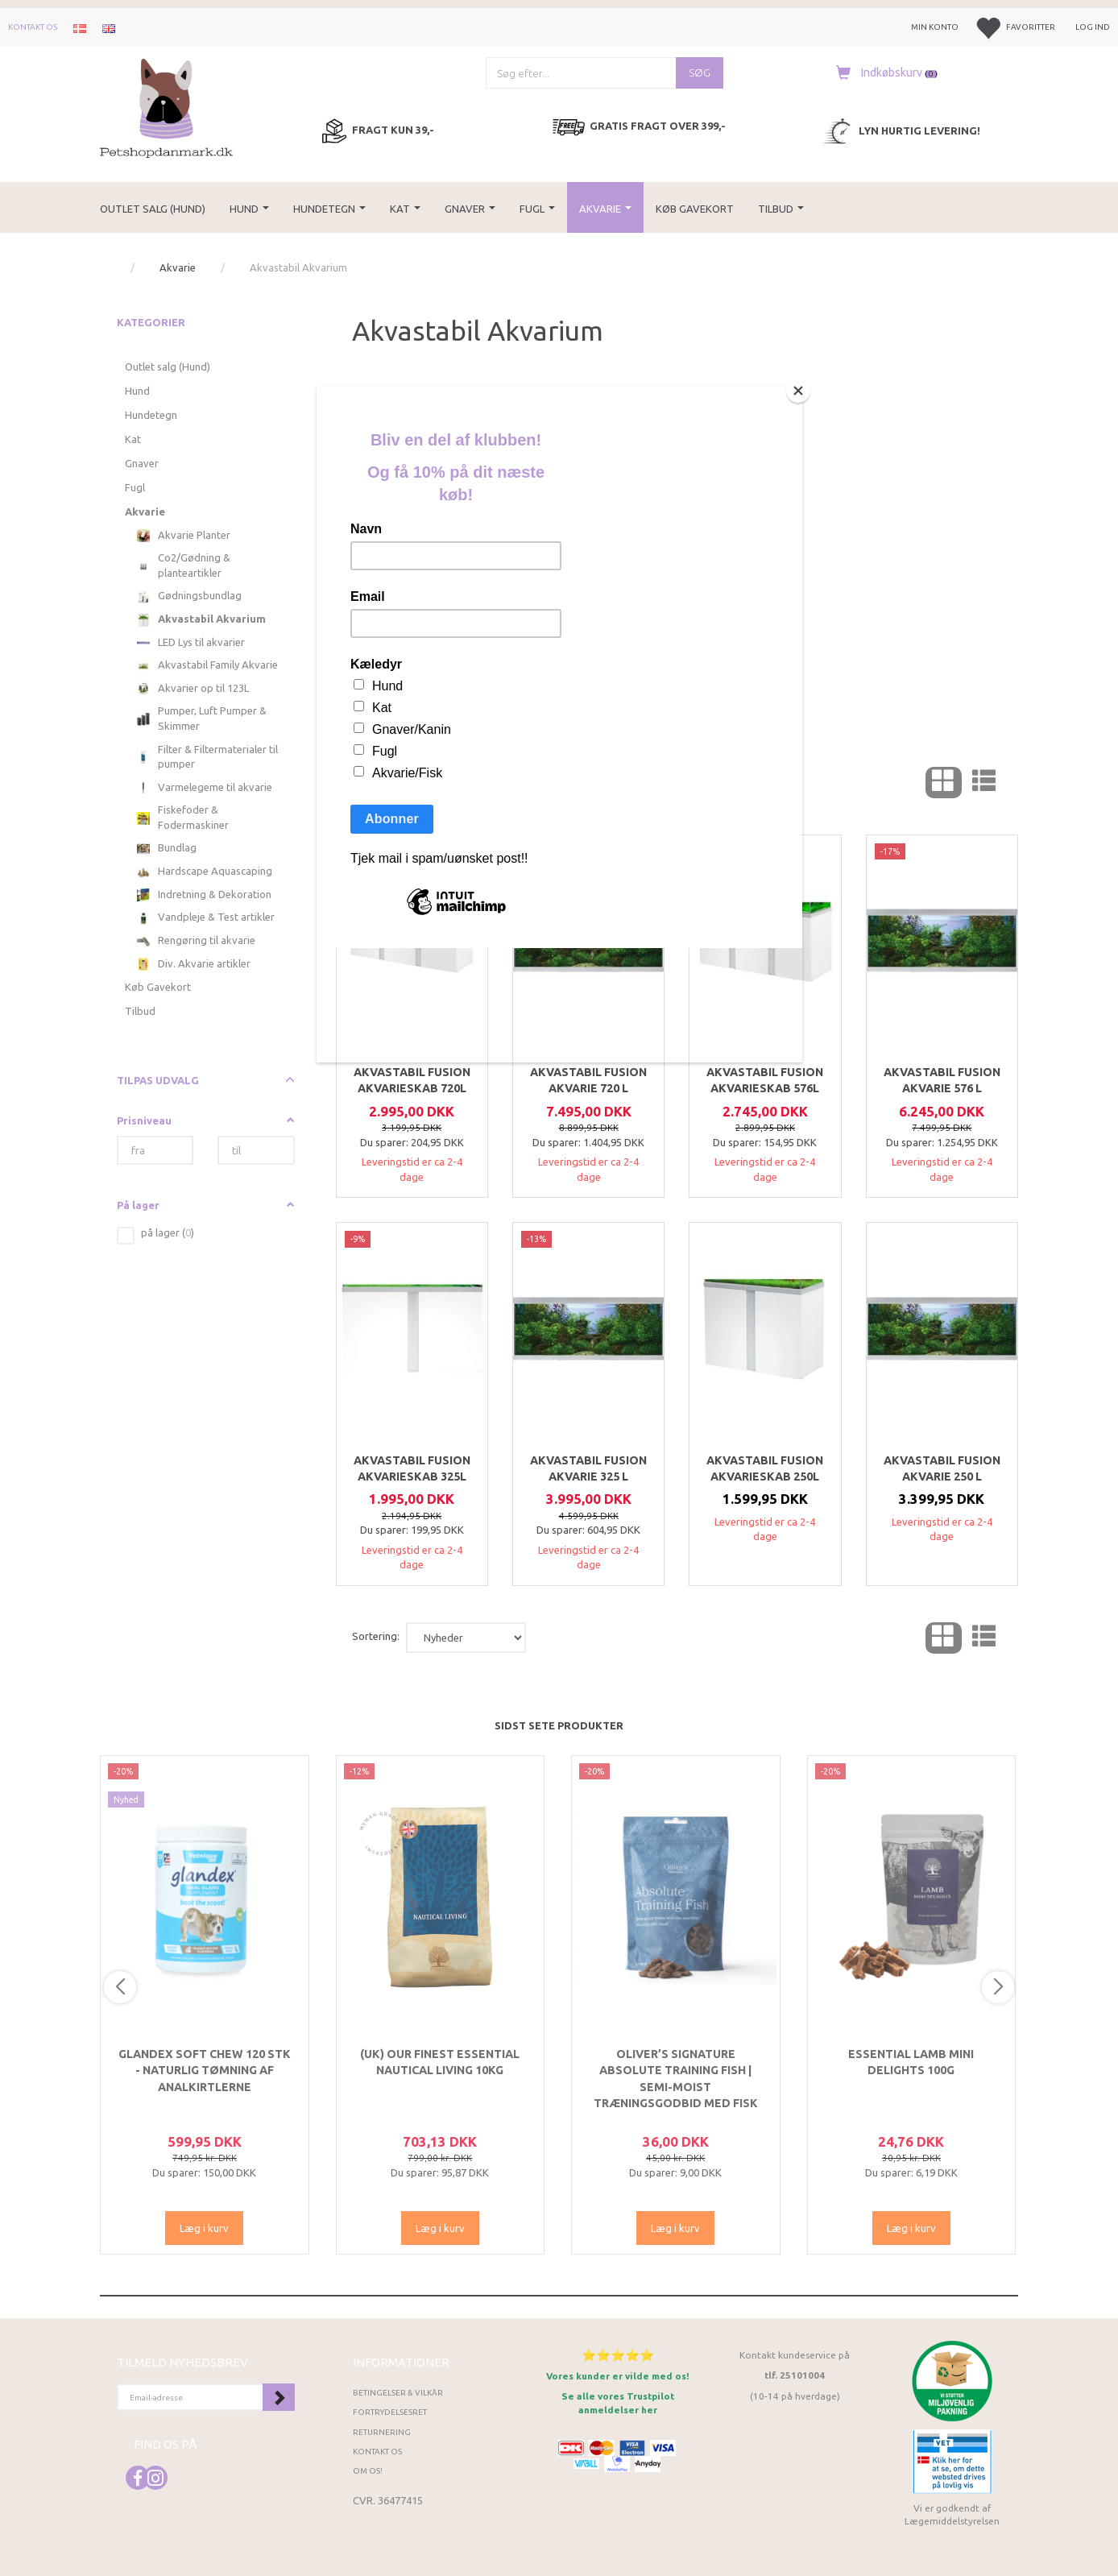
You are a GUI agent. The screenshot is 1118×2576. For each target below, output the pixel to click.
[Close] (798, 391)
